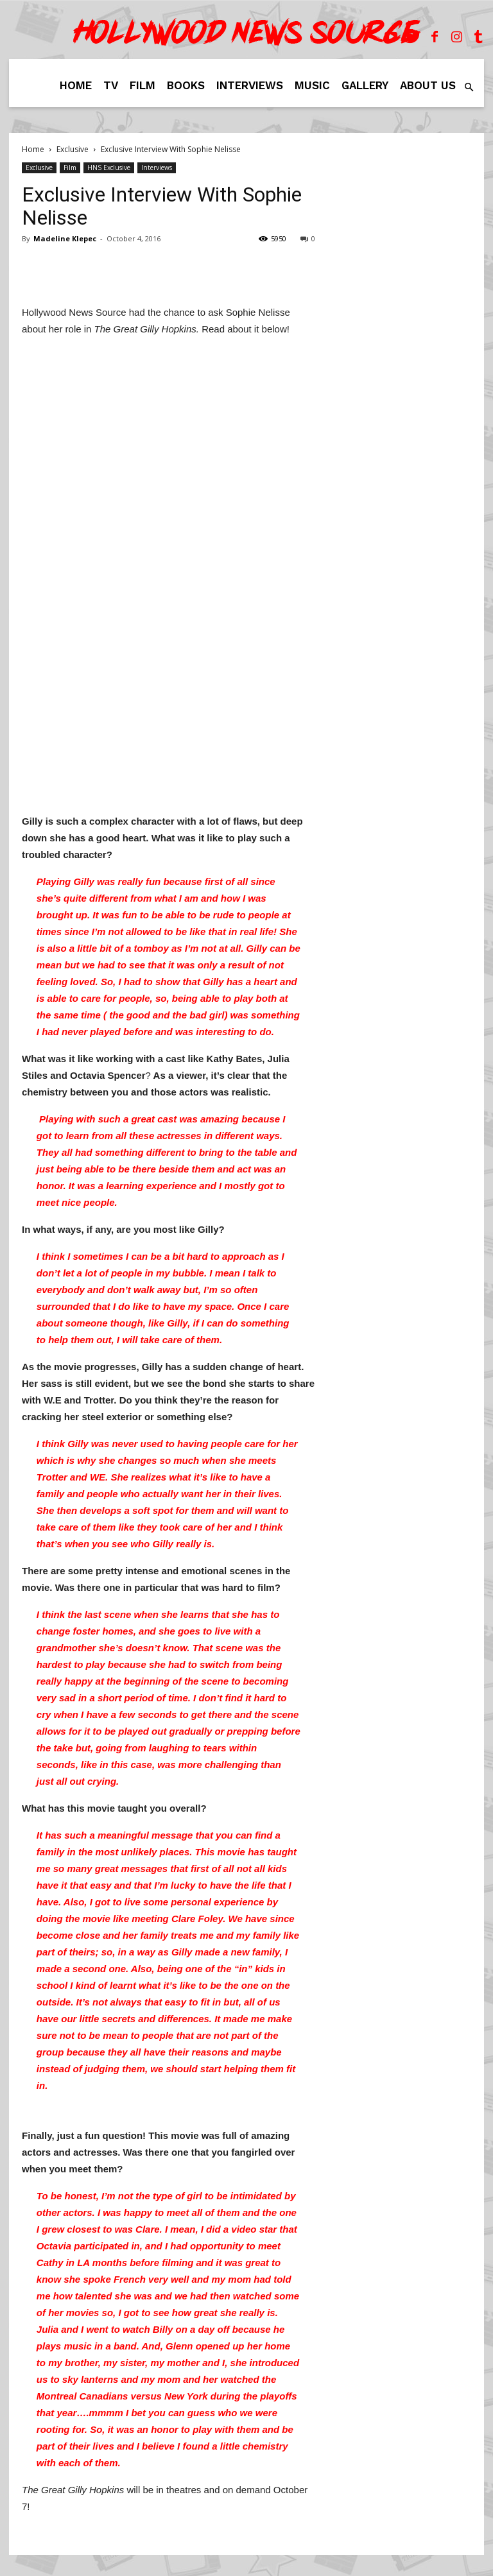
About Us (428, 85)
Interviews (249, 85)
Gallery (365, 85)
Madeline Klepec (64, 238)
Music (312, 85)
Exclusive (72, 149)
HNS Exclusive (108, 167)
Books (186, 85)
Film (142, 85)
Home (76, 85)
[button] (468, 88)
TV (110, 85)
